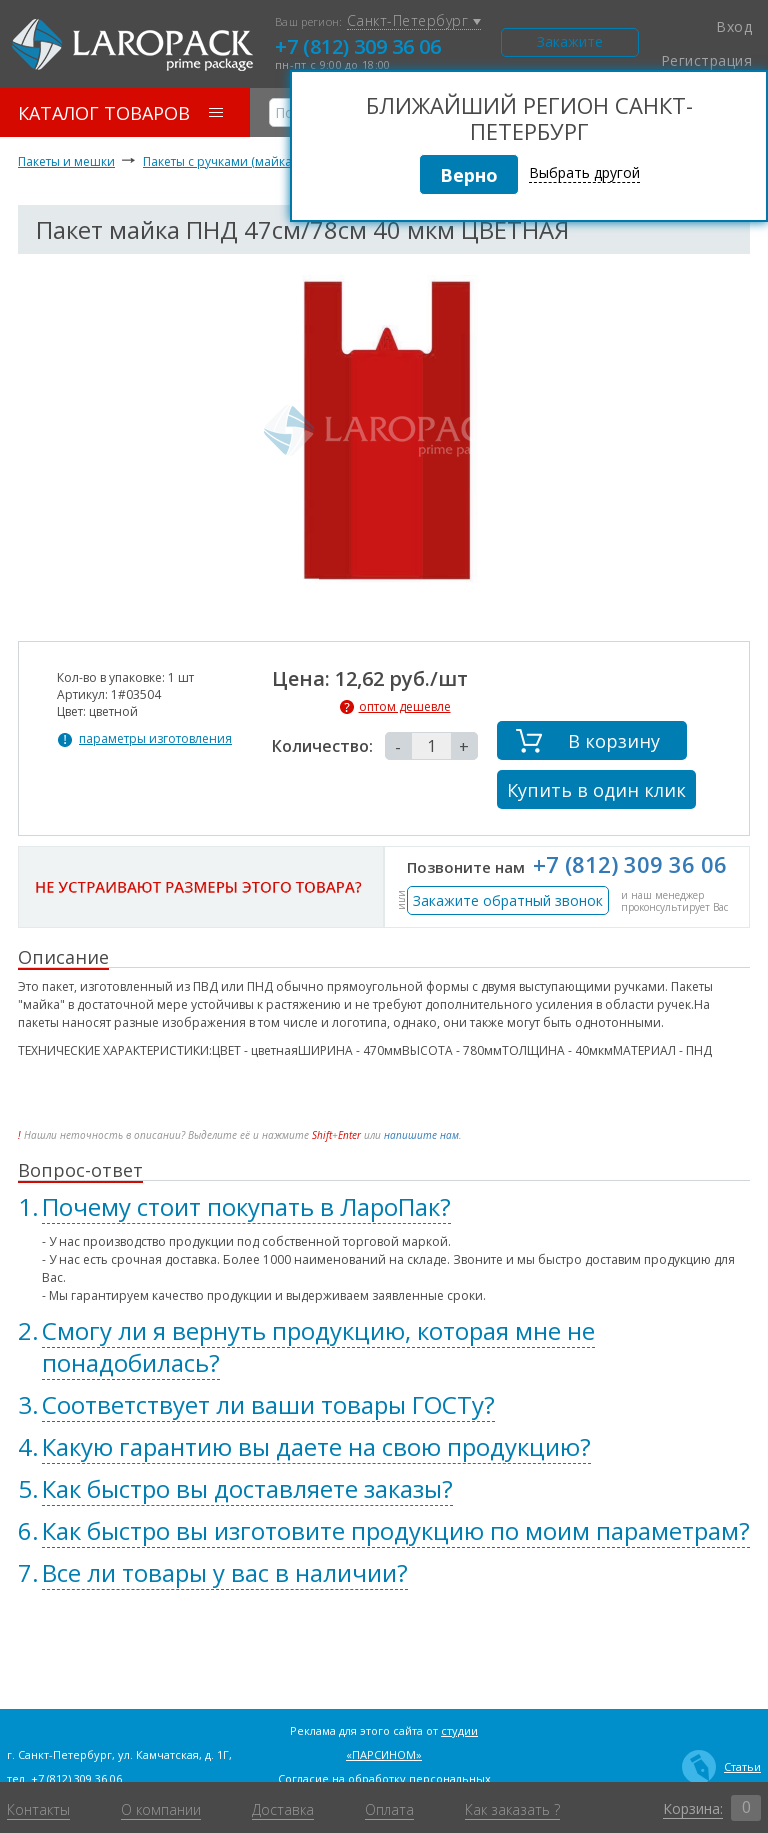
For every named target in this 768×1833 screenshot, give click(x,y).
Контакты (38, 1810)
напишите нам (421, 1135)
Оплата (389, 1810)
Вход (722, 27)
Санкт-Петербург (414, 21)
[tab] (384, 1207)
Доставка (283, 1810)
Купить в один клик (596, 790)
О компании (161, 1810)
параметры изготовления (155, 739)
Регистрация (706, 61)
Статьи (721, 1767)
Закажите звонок (570, 44)
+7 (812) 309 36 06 (358, 46)
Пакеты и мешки (66, 161)
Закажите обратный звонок (508, 900)
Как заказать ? (512, 1810)
